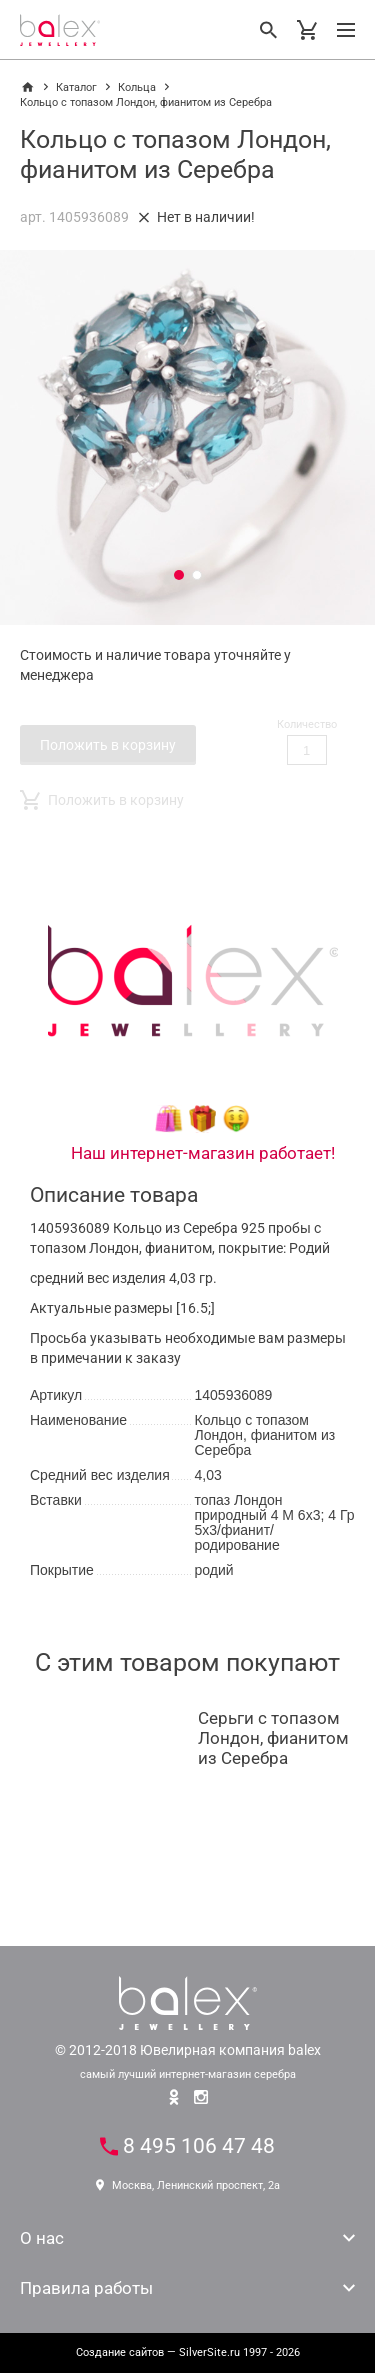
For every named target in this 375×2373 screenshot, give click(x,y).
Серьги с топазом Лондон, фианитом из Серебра (273, 1738)
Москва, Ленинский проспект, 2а (188, 2185)
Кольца (137, 87)
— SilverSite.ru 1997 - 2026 (188, 2352)
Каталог (76, 87)
